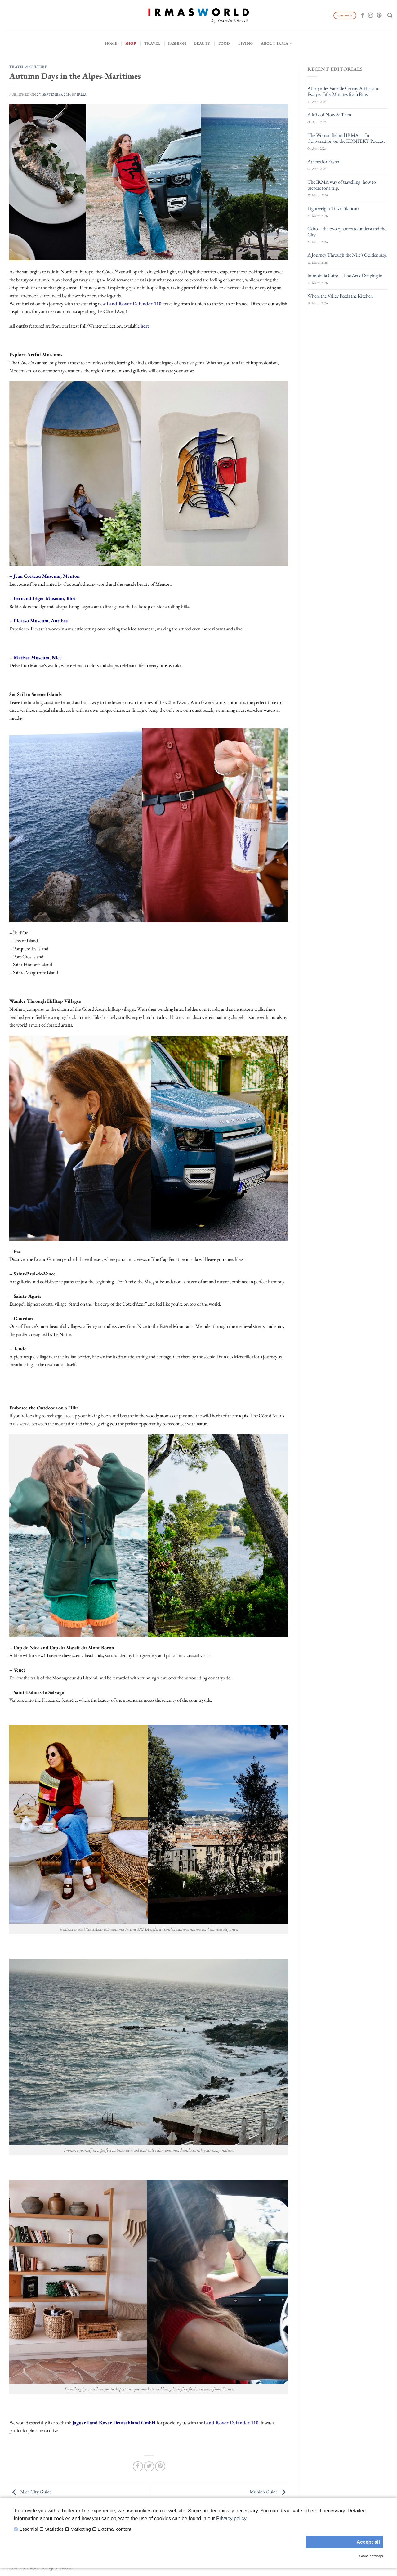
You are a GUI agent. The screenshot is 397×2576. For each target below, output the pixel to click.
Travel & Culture (28, 67)
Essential (28, 2529)
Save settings (371, 2556)
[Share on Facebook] (138, 2466)
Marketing (80, 2529)
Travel (152, 43)
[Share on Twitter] (149, 2466)
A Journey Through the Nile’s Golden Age (347, 255)
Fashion (177, 43)
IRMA (82, 94)
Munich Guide (269, 2492)
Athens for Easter (323, 161)
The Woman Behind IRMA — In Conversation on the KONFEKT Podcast (346, 138)
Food (224, 43)
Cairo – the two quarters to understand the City (346, 231)
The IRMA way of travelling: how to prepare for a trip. (341, 185)
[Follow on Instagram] (370, 15)
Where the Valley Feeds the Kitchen (340, 296)
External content (114, 2529)
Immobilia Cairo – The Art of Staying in (344, 275)
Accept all (368, 2542)
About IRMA (276, 43)
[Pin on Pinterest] (160, 2466)
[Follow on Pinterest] (379, 15)
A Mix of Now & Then (329, 115)
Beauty (202, 43)
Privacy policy (231, 2518)
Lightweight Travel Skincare (333, 208)
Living (245, 43)
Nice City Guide (30, 2492)
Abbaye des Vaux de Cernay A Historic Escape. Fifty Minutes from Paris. (343, 91)
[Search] (389, 15)
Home (111, 43)
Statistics (54, 2529)
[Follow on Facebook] (362, 15)
